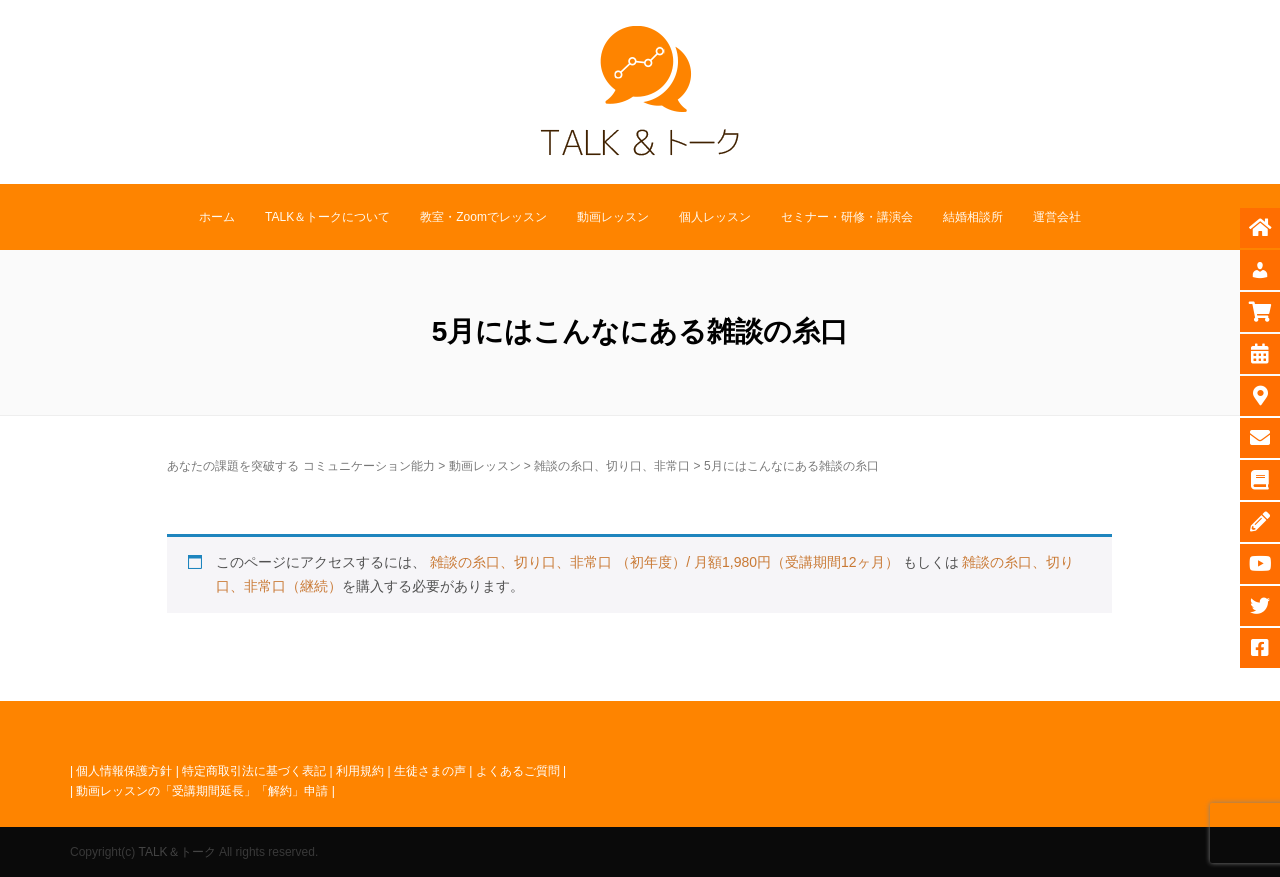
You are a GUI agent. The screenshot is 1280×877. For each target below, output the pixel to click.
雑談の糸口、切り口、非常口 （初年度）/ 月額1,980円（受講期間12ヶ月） (664, 562)
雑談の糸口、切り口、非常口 (612, 466)
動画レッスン (613, 217)
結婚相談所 (973, 217)
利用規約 (360, 771)
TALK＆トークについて (327, 217)
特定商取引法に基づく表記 (254, 771)
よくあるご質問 (518, 771)
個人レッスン (715, 217)
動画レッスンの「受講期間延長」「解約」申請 (202, 791)
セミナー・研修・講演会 (847, 217)
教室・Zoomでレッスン (483, 217)
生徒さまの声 (430, 771)
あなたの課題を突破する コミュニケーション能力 (300, 466)
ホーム (217, 217)
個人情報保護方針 (124, 771)
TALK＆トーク (176, 852)
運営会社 (1057, 217)
